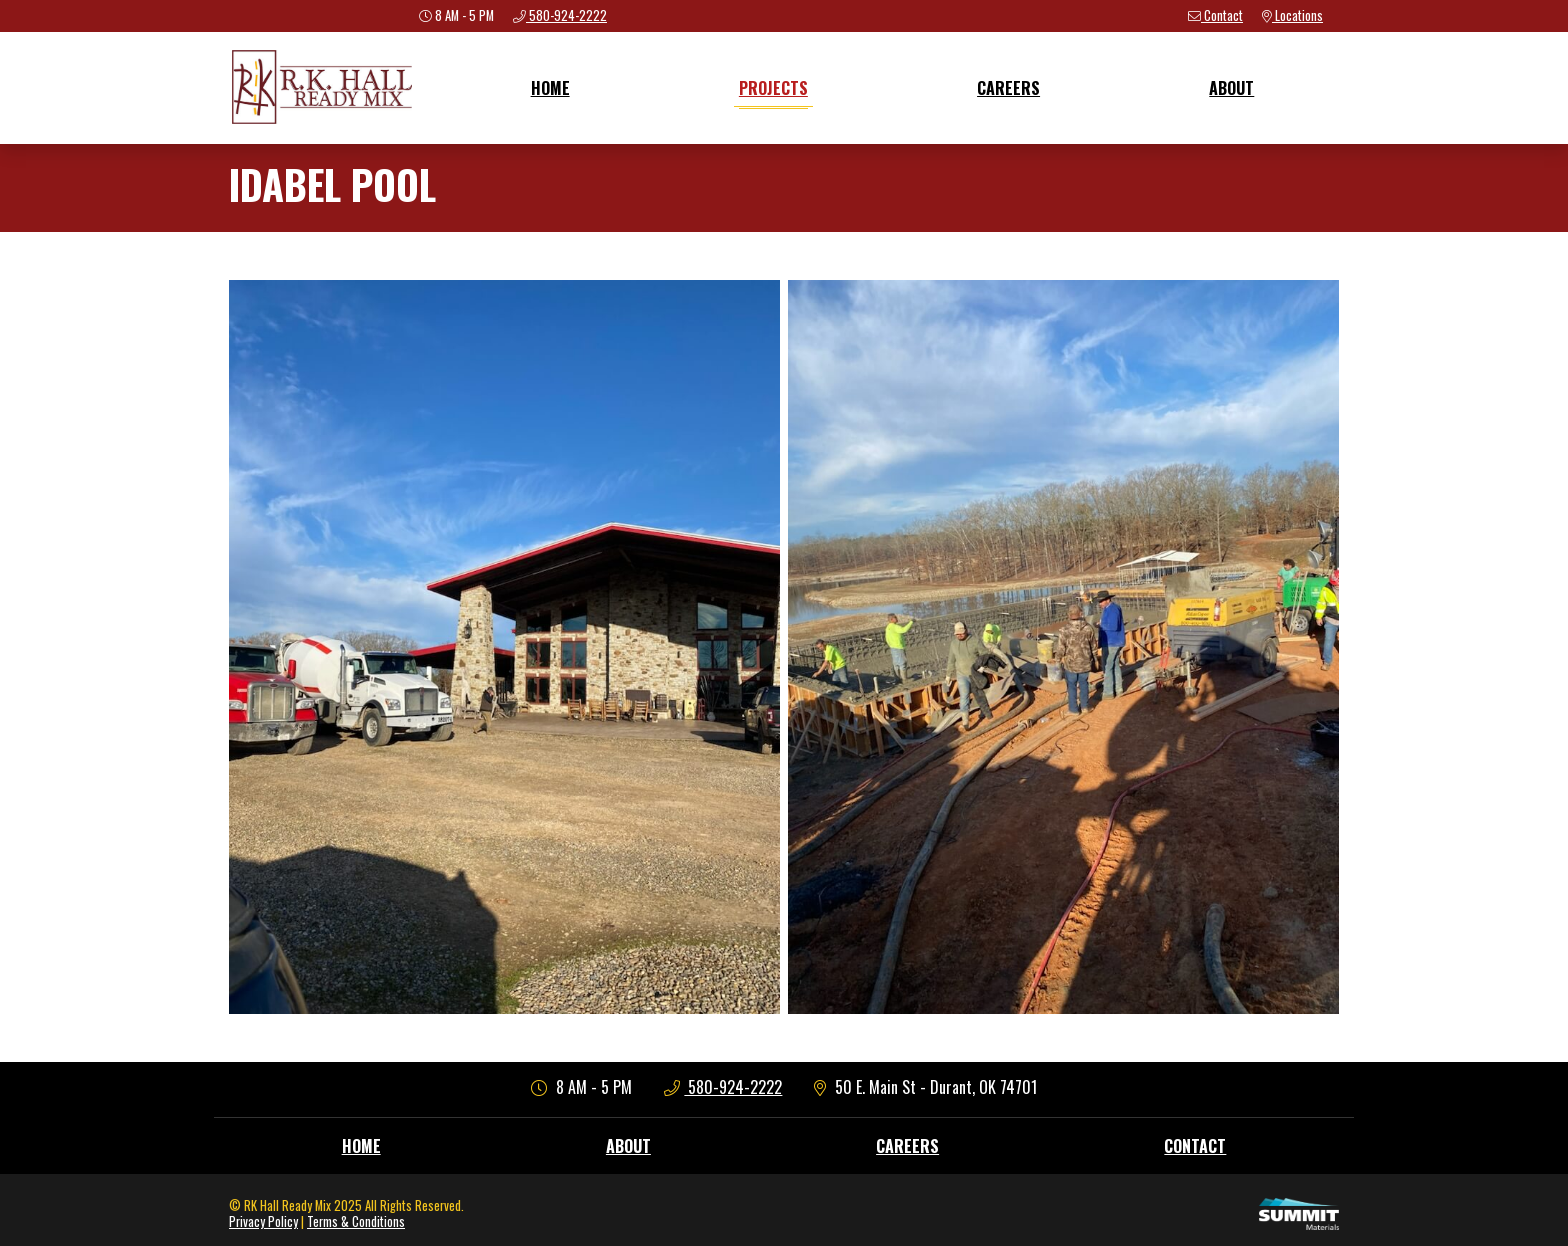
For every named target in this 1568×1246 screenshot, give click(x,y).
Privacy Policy (263, 1221)
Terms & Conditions (356, 1221)
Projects (773, 88)
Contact (1195, 1146)
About (1231, 88)
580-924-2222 (723, 1087)
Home (550, 88)
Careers (1008, 88)
